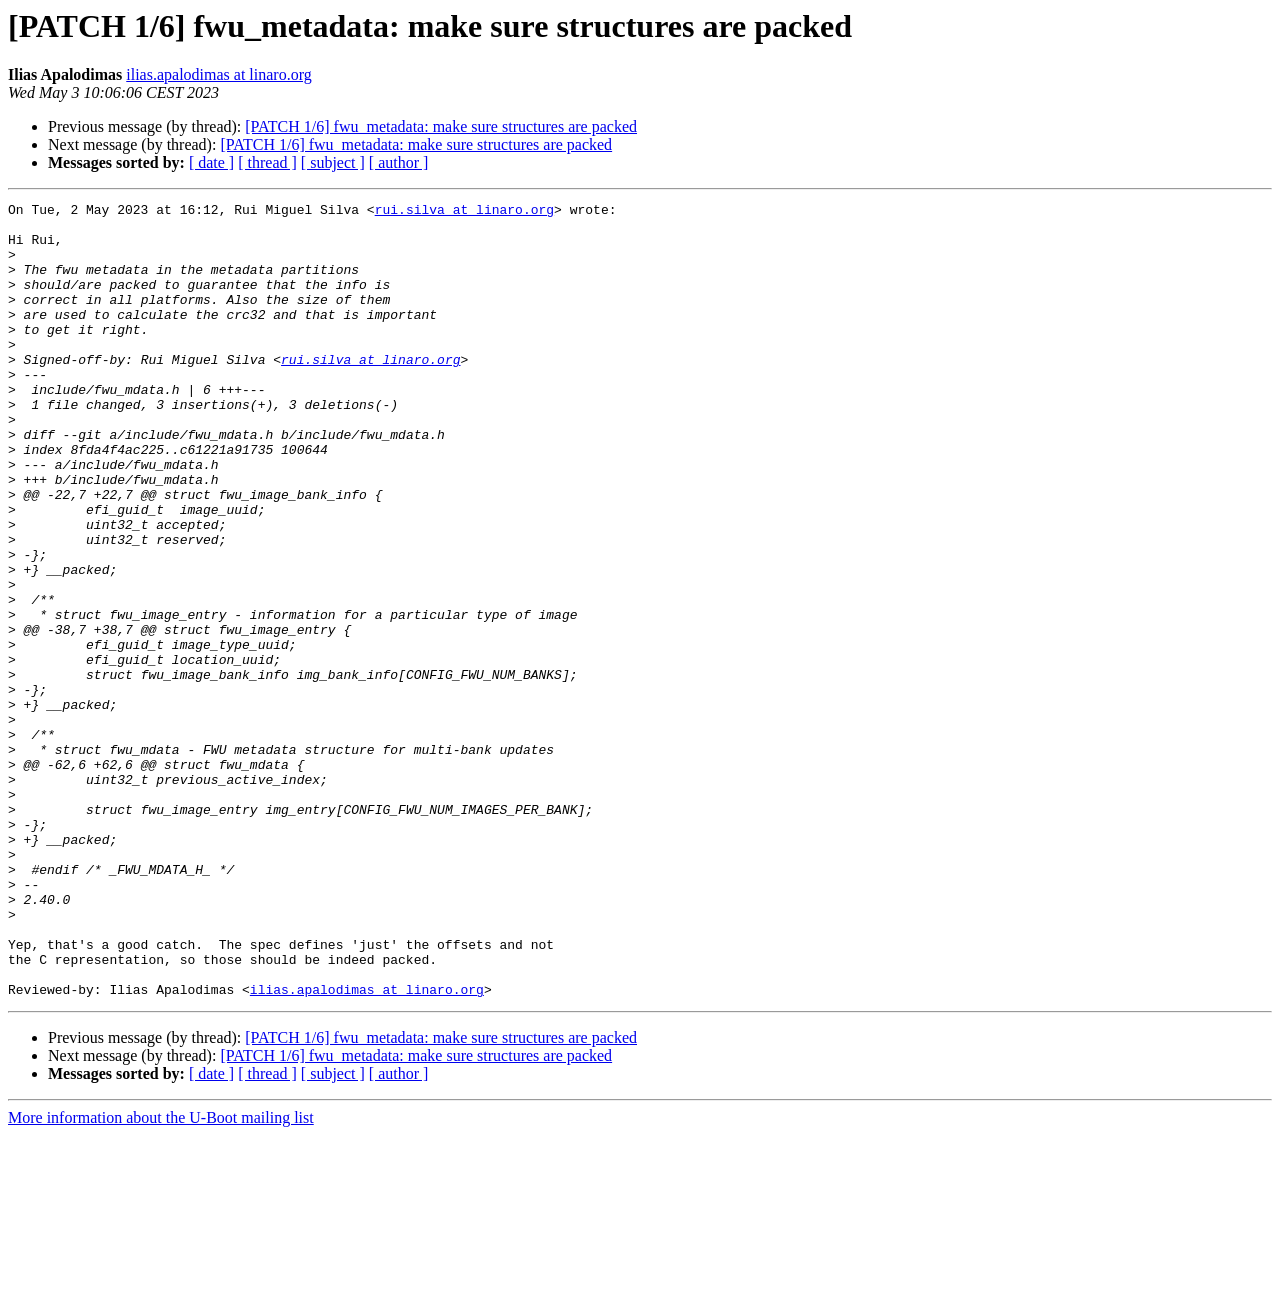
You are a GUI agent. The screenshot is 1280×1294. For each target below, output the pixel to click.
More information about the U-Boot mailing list (161, 1276)
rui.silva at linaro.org (464, 212)
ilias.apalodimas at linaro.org (218, 74)
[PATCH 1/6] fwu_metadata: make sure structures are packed (441, 126)
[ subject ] (333, 162)
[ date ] (211, 162)
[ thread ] (267, 162)
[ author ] (399, 162)
